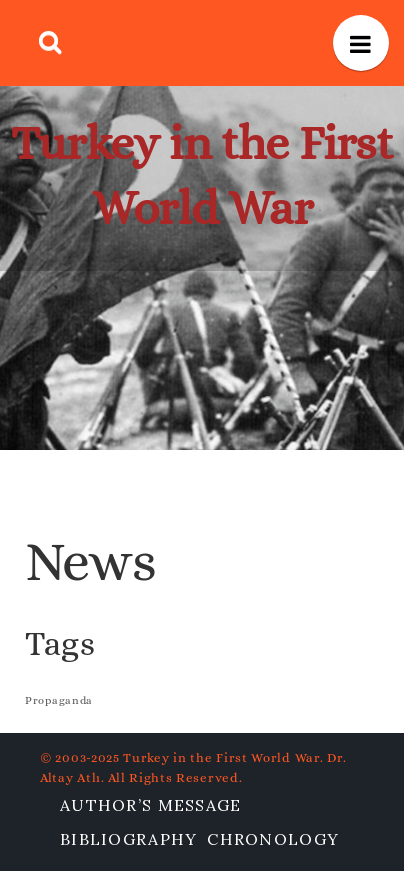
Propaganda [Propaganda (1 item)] (59, 700)
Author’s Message (150, 805)
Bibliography (128, 839)
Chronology (273, 839)
